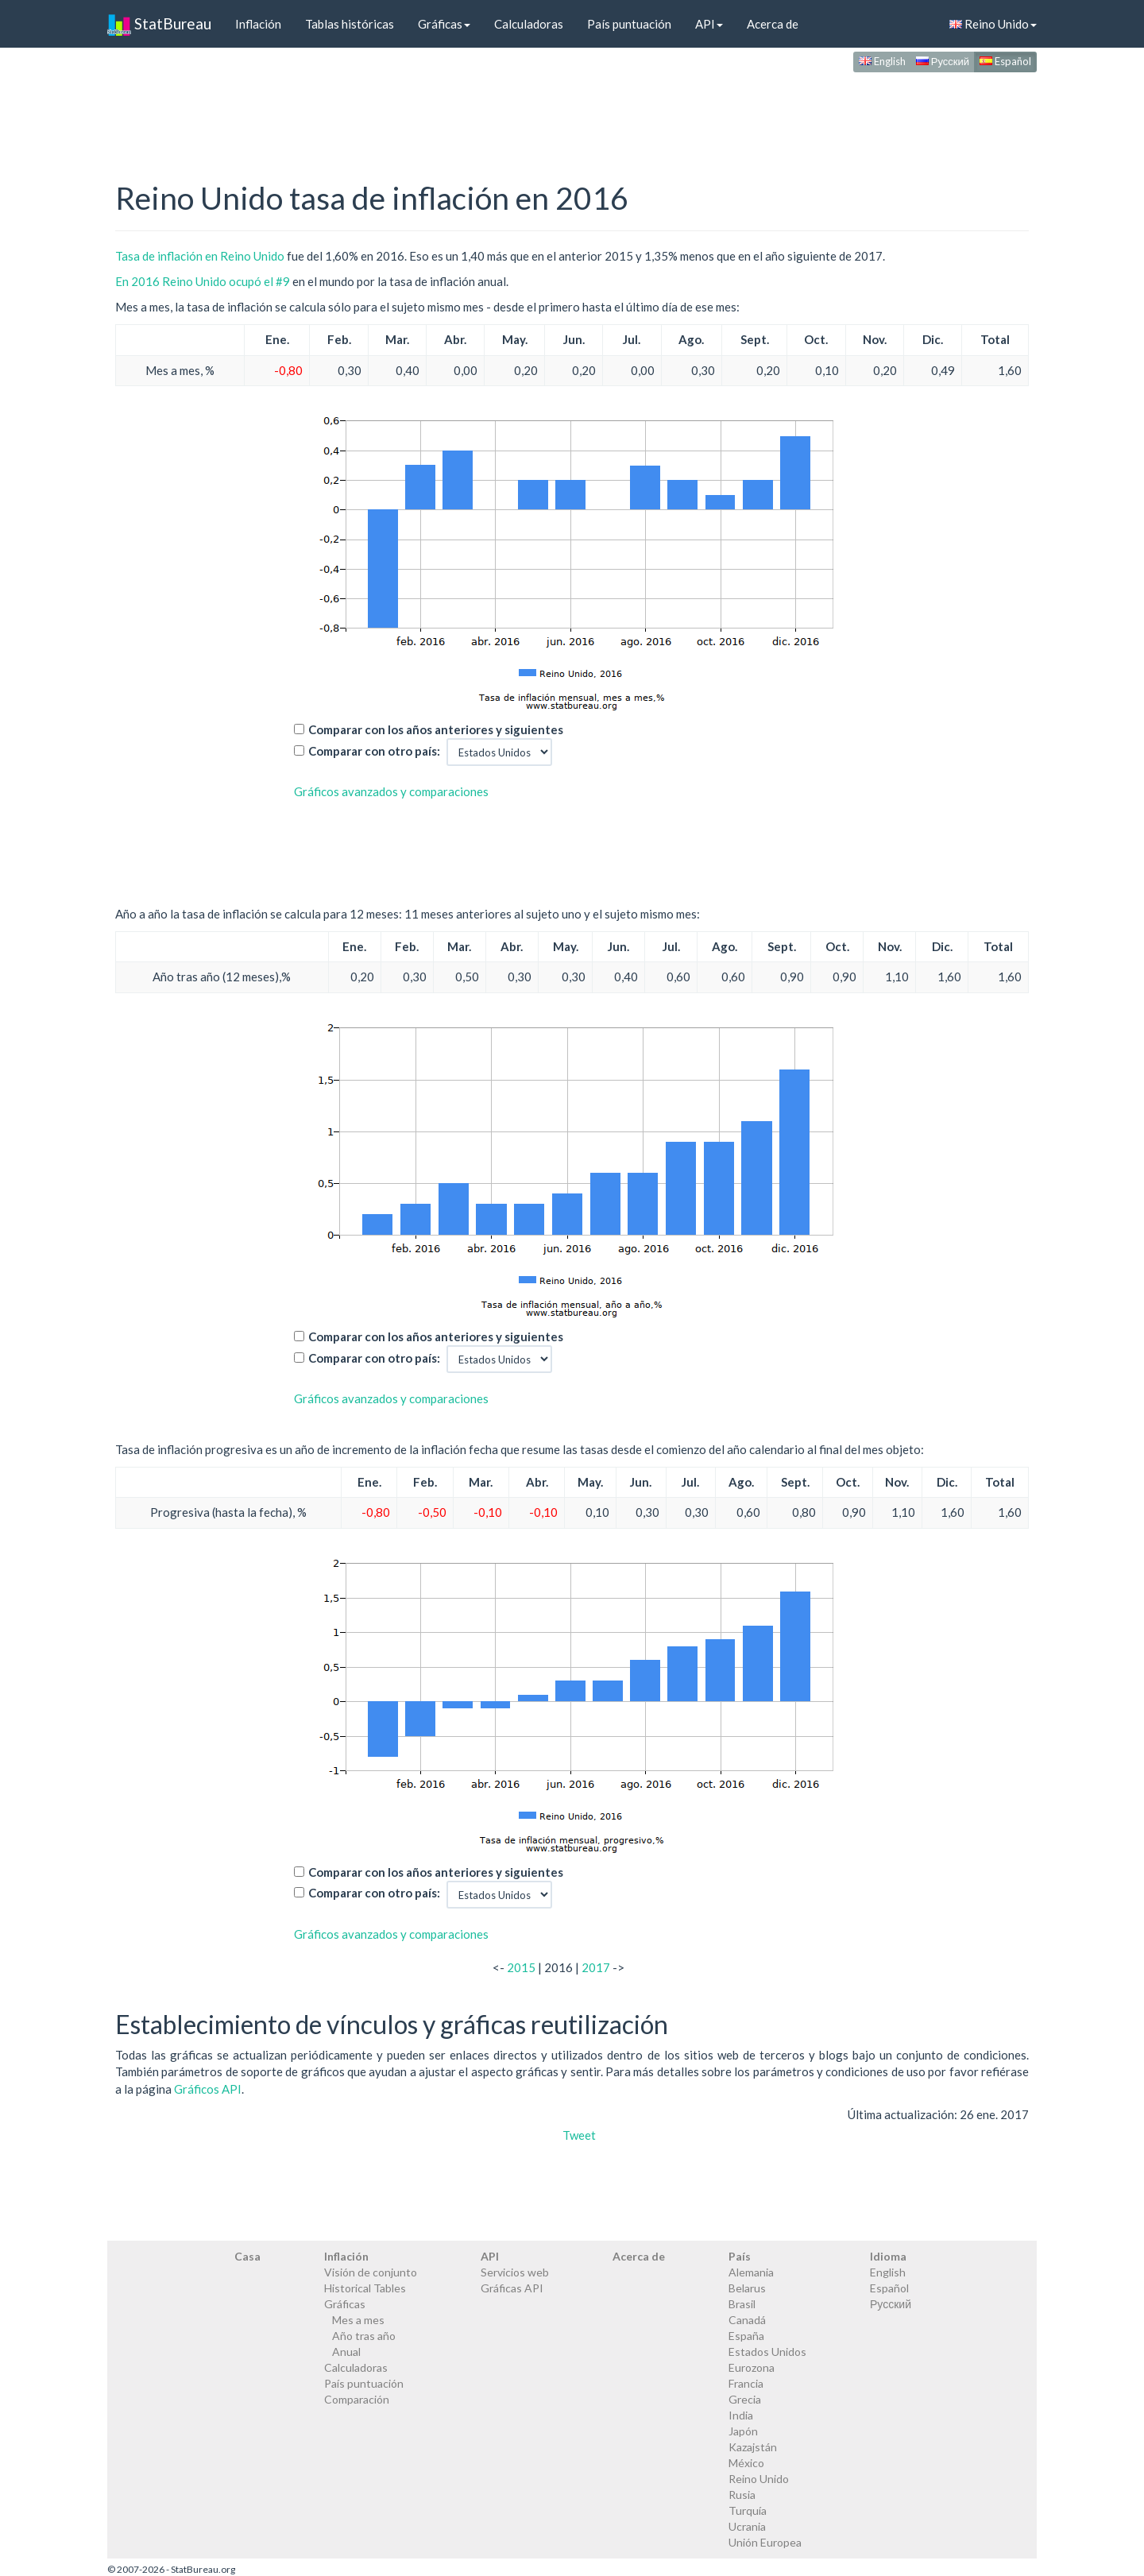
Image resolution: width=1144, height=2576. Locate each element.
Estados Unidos (767, 2351)
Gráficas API (512, 2288)
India (741, 2415)
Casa (247, 2256)
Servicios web (515, 2272)
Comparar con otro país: (374, 751)
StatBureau (159, 24)
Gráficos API (208, 2089)
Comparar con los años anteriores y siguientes (435, 729)
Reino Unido (993, 24)
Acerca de (772, 24)
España (746, 2335)
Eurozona (752, 2367)
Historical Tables (365, 2288)
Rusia (742, 2494)
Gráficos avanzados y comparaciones (391, 791)
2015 (521, 1967)
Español (1005, 61)
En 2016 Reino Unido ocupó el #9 (202, 281)
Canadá (747, 2320)
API (709, 24)
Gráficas (444, 24)
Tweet (579, 2135)
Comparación (356, 2399)
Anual (346, 2351)
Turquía (748, 2510)
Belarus (747, 2288)
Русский (942, 61)
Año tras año (364, 2335)
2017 (596, 1967)
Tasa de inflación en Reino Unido (199, 256)
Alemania (751, 2272)
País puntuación (629, 24)
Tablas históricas (349, 24)
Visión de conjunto (370, 2272)
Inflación (258, 24)
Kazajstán (753, 2447)
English (882, 61)
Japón (743, 2431)
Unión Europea (765, 2542)
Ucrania (747, 2526)
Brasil (742, 2304)
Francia (746, 2383)
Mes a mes (358, 2320)
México (746, 2463)
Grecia (745, 2399)
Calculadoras (528, 24)
